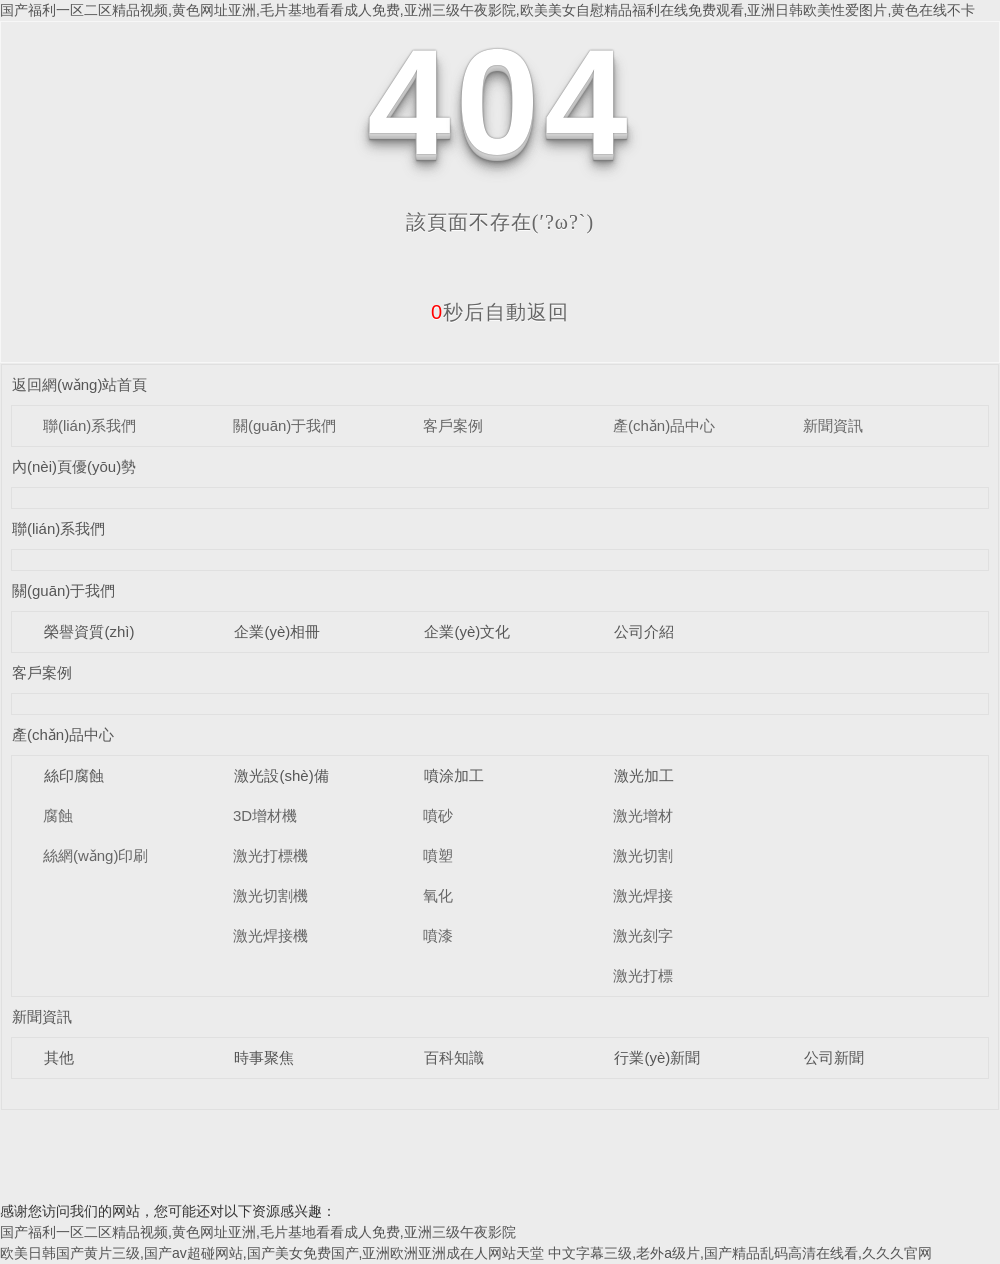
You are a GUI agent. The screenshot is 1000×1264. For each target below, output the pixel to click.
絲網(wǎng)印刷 (96, 855)
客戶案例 (453, 425)
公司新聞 (834, 1057)
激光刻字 (643, 935)
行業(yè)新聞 (657, 1057)
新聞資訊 (833, 425)
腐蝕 (58, 815)
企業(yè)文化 (467, 631)
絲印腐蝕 (74, 775)
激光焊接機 (270, 935)
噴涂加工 (454, 775)
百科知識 (454, 1057)
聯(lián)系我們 (89, 425)
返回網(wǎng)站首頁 (80, 384)
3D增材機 (265, 815)
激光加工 (644, 775)
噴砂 (438, 815)
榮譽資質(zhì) (89, 631)
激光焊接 (643, 895)
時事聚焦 (264, 1057)
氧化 (438, 895)
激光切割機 (270, 895)
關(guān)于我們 (284, 425)
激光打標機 (270, 855)
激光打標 (643, 975)
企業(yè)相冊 (277, 631)
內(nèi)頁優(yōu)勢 (74, 466)
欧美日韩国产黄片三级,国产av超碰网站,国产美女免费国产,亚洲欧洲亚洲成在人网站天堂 (272, 1253)
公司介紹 (644, 631)
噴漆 (438, 935)
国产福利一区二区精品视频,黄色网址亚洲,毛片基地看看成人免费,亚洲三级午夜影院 (258, 1232)
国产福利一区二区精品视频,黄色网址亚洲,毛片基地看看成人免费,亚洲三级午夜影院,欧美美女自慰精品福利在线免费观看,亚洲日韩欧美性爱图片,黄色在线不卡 (487, 10)
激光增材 (643, 815)
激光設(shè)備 (281, 775)
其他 (59, 1057)
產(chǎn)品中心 (664, 425)
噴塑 (438, 855)
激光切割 (643, 855)
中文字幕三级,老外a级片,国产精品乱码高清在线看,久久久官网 (739, 1253)
